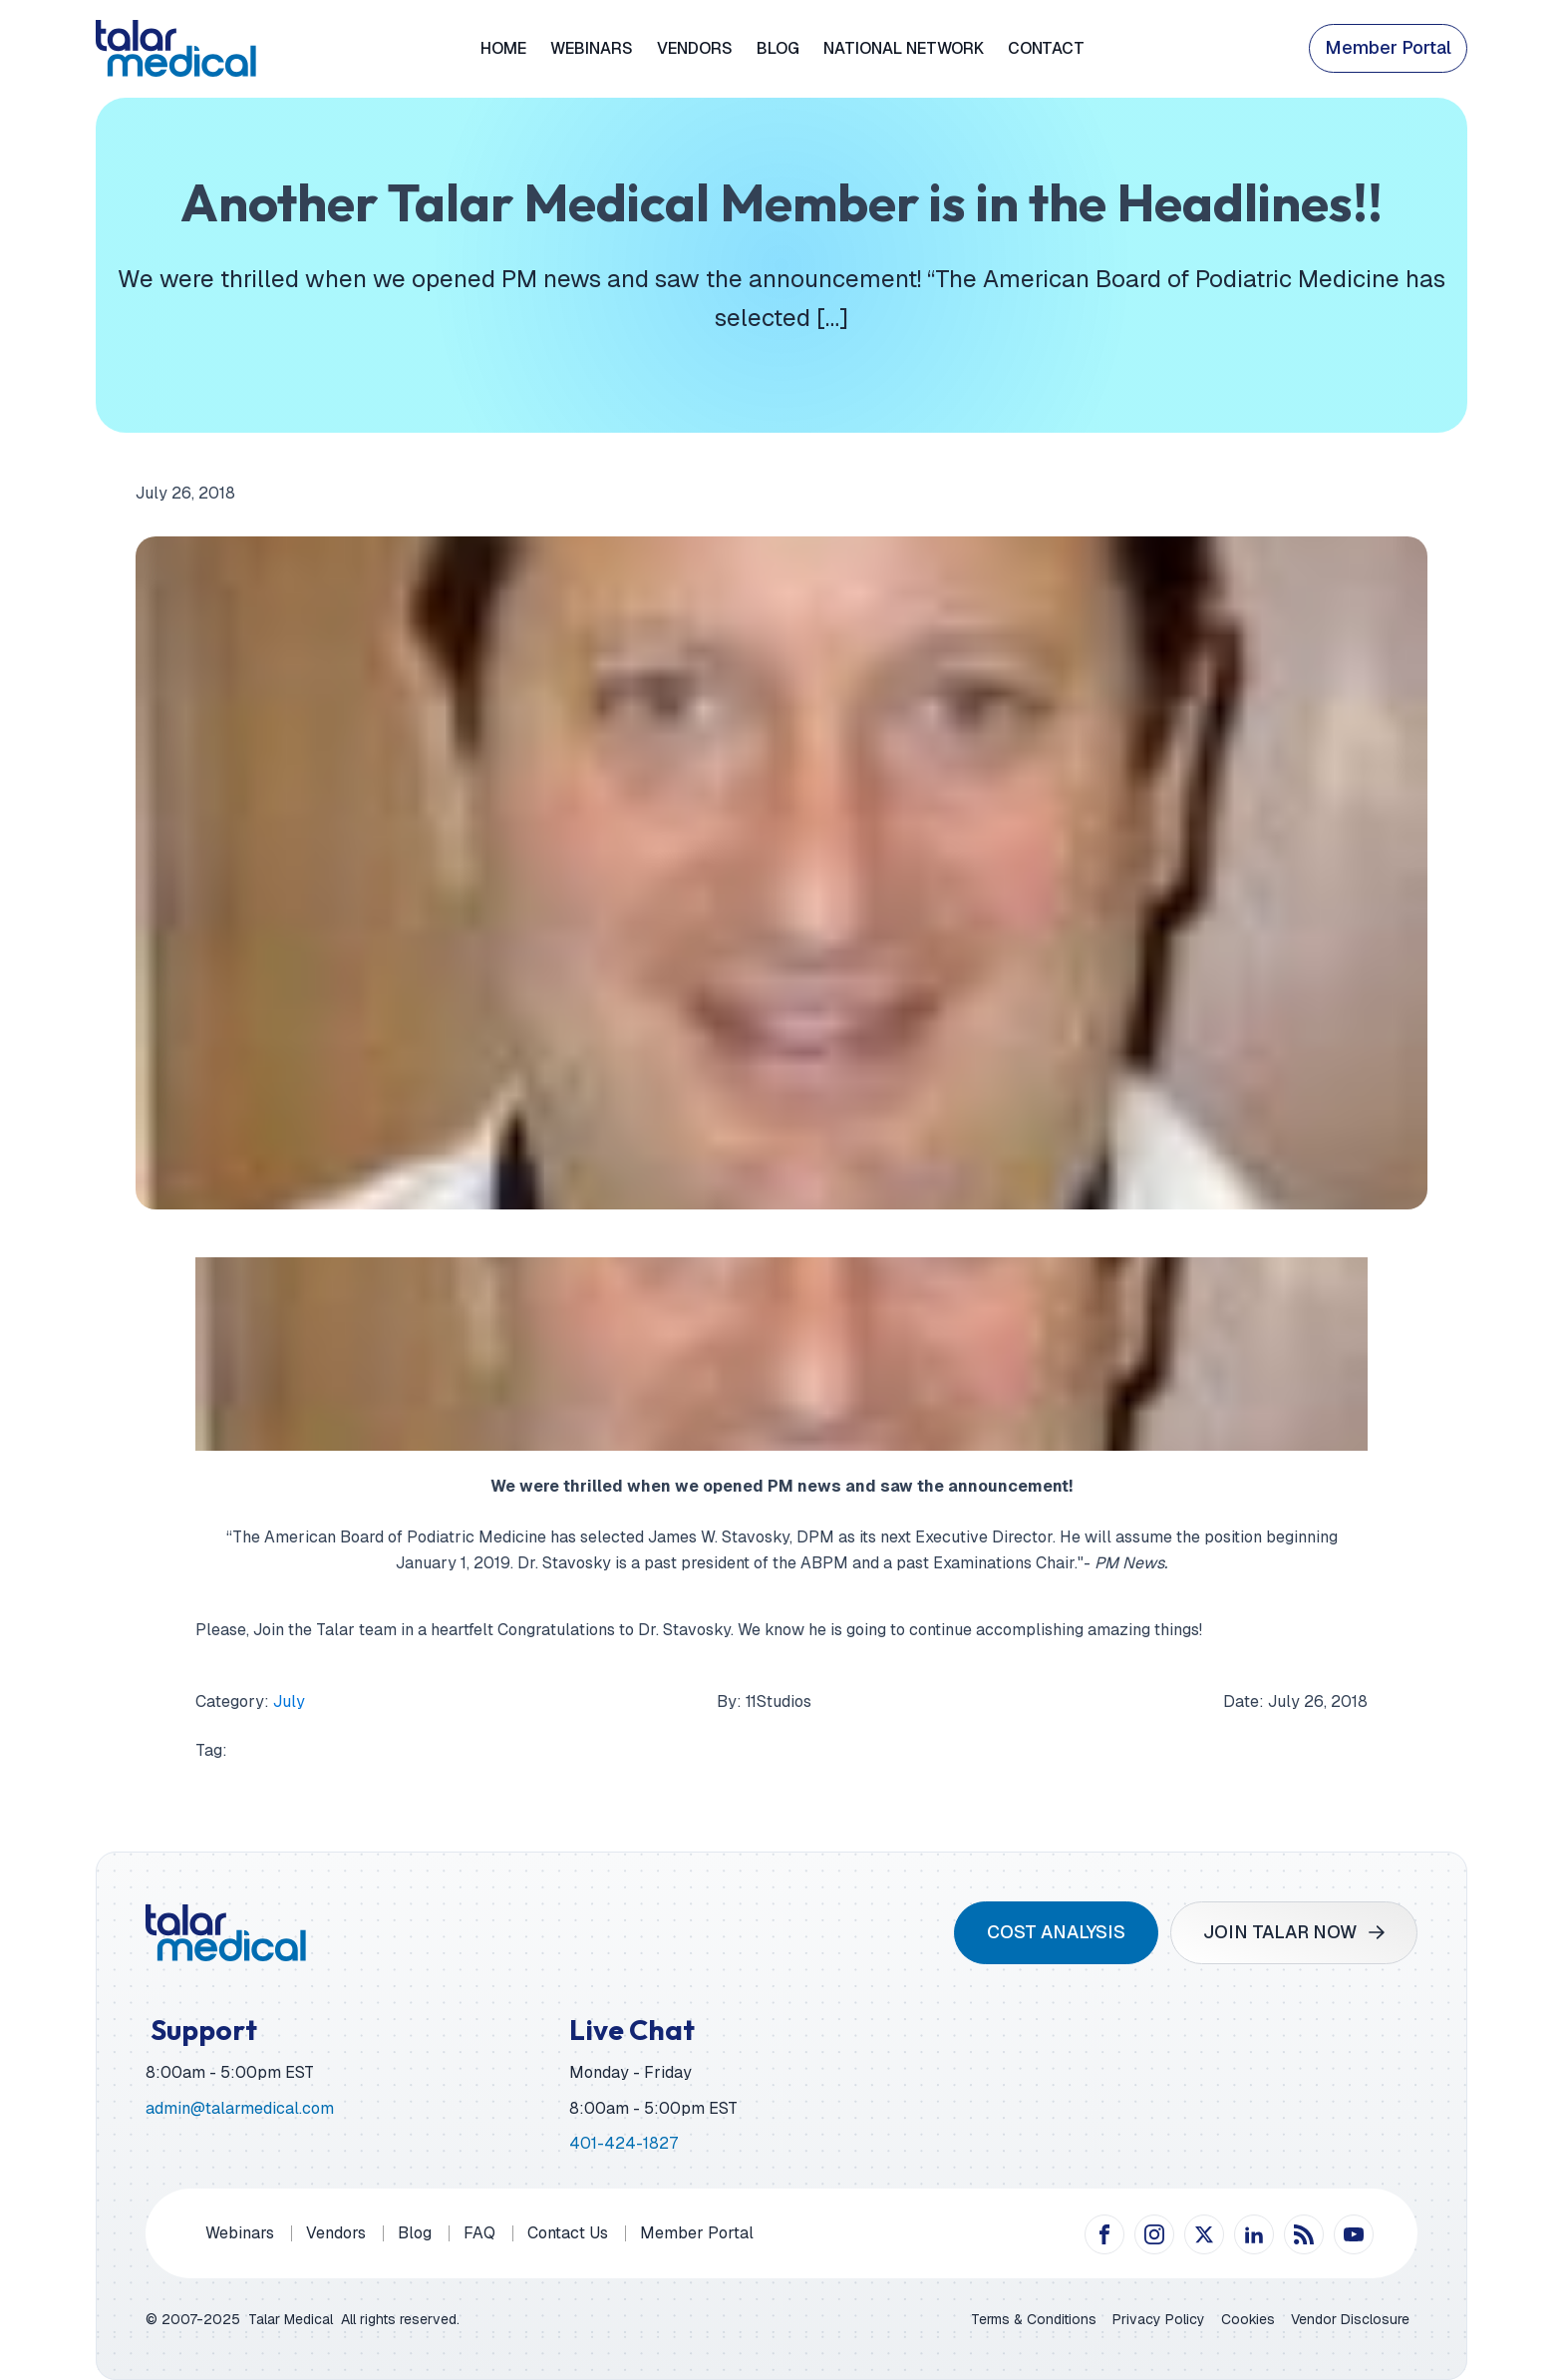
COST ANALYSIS (1056, 1931)
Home (503, 48)
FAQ (479, 2232)
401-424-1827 (623, 2143)
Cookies (1248, 2319)
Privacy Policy (1158, 2319)
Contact (1046, 48)
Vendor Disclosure (1350, 2319)
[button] (1293, 1932)
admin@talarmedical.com (240, 2108)
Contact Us (567, 2232)
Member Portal (1388, 47)
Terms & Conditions (1033, 2319)
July (289, 1701)
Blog (778, 48)
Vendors (695, 48)
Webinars (591, 48)
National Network (903, 48)
